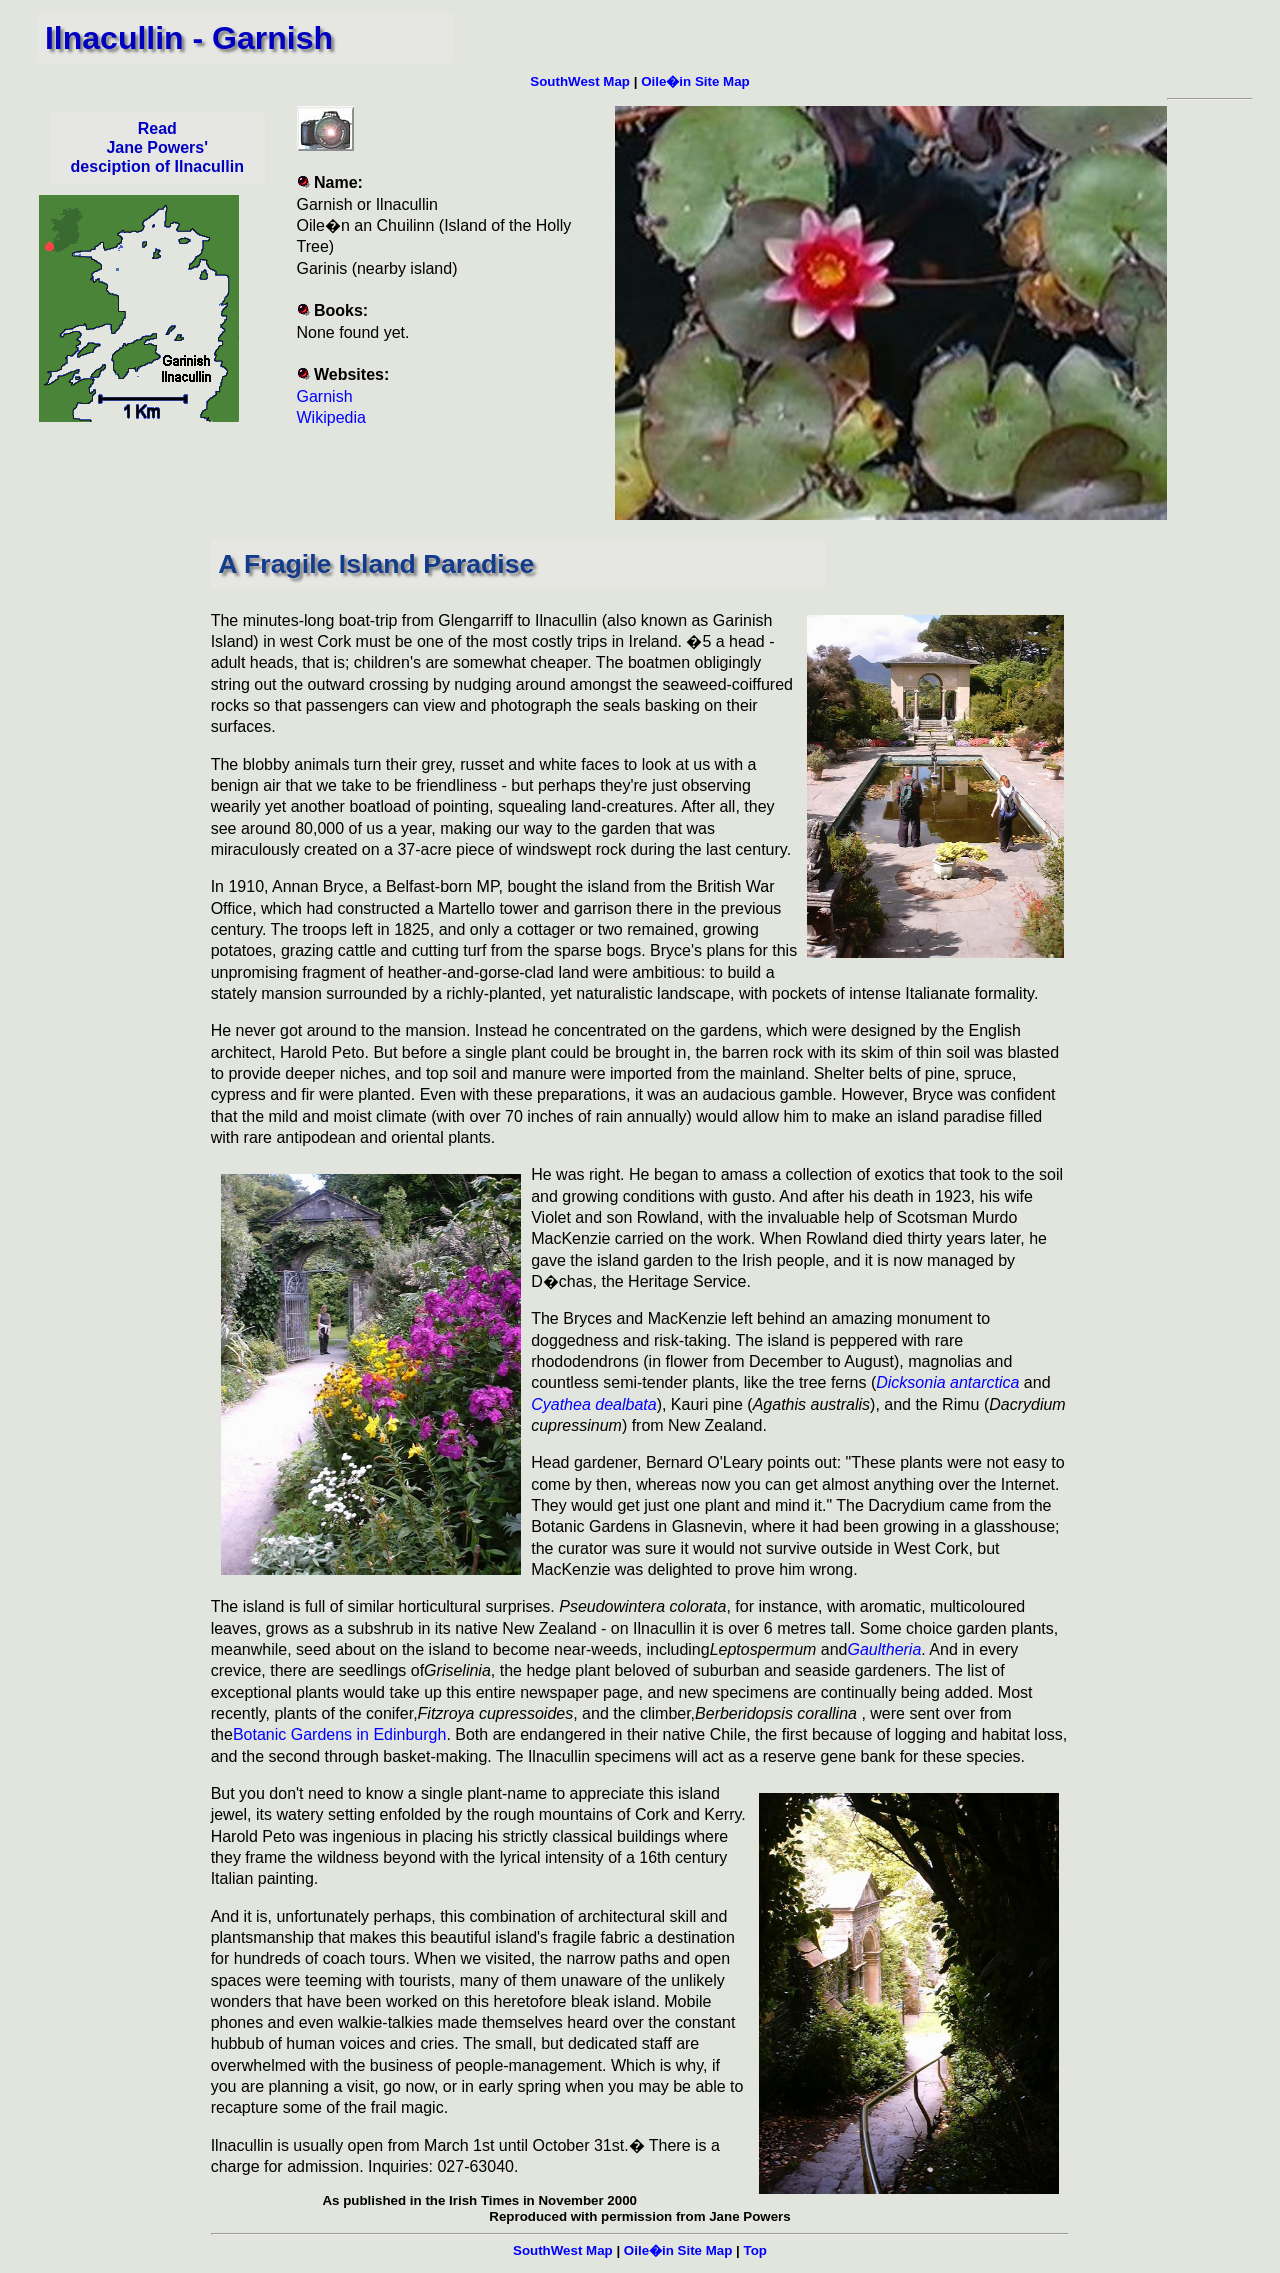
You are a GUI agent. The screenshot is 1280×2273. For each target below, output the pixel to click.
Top (755, 2250)
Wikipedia (331, 417)
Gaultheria (885, 1649)
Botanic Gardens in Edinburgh (339, 1734)
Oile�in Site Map (695, 81)
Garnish (325, 396)
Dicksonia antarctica (947, 1382)
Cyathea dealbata (593, 1404)
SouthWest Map (580, 81)
